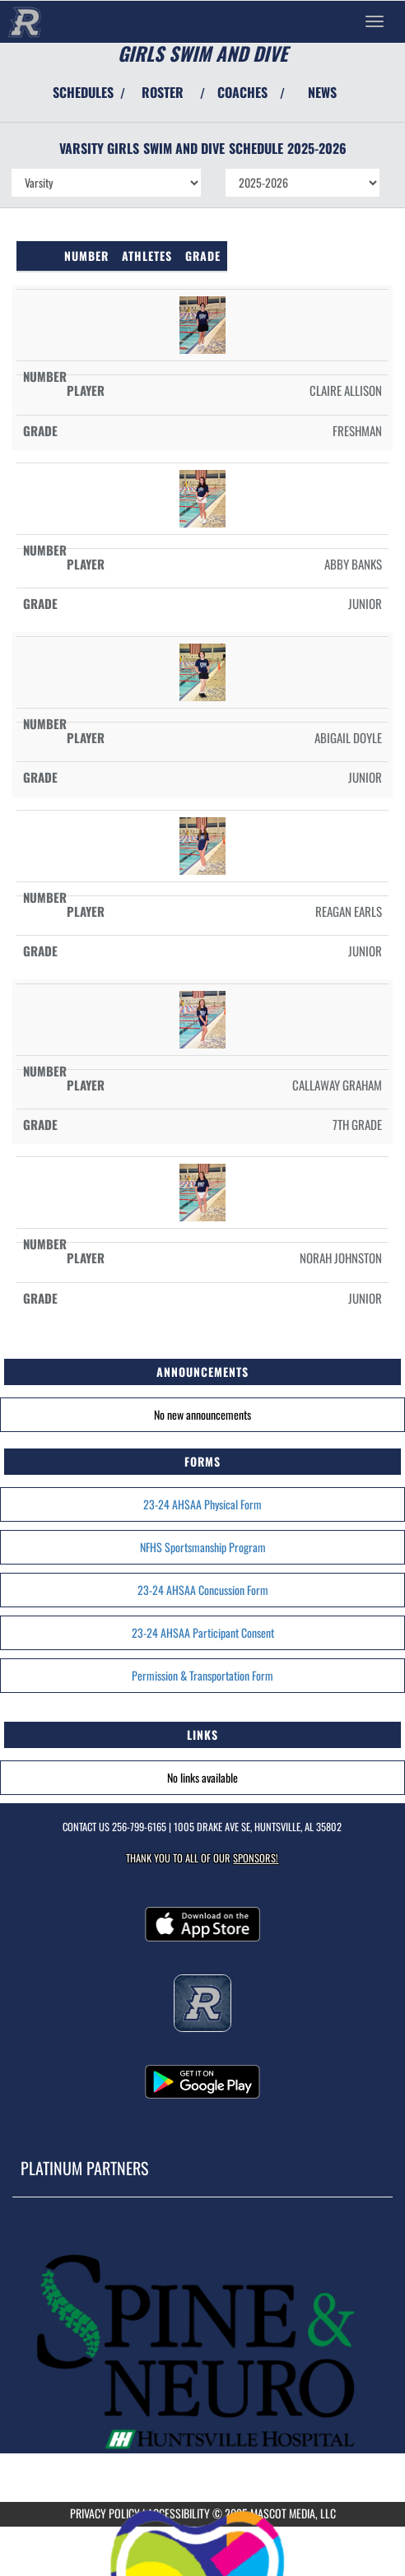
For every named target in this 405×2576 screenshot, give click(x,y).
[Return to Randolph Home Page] (24, 21)
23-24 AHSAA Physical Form (202, 1504)
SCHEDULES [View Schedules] (83, 92)
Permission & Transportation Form (202, 1675)
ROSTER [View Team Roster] (163, 92)
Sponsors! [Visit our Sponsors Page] (255, 1858)
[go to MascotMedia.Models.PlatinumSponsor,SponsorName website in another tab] (202, 2356)
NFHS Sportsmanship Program (203, 1546)
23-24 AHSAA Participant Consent (203, 1632)
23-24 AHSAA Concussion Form (202, 1589)
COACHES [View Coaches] (242, 92)
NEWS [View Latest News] (322, 92)
